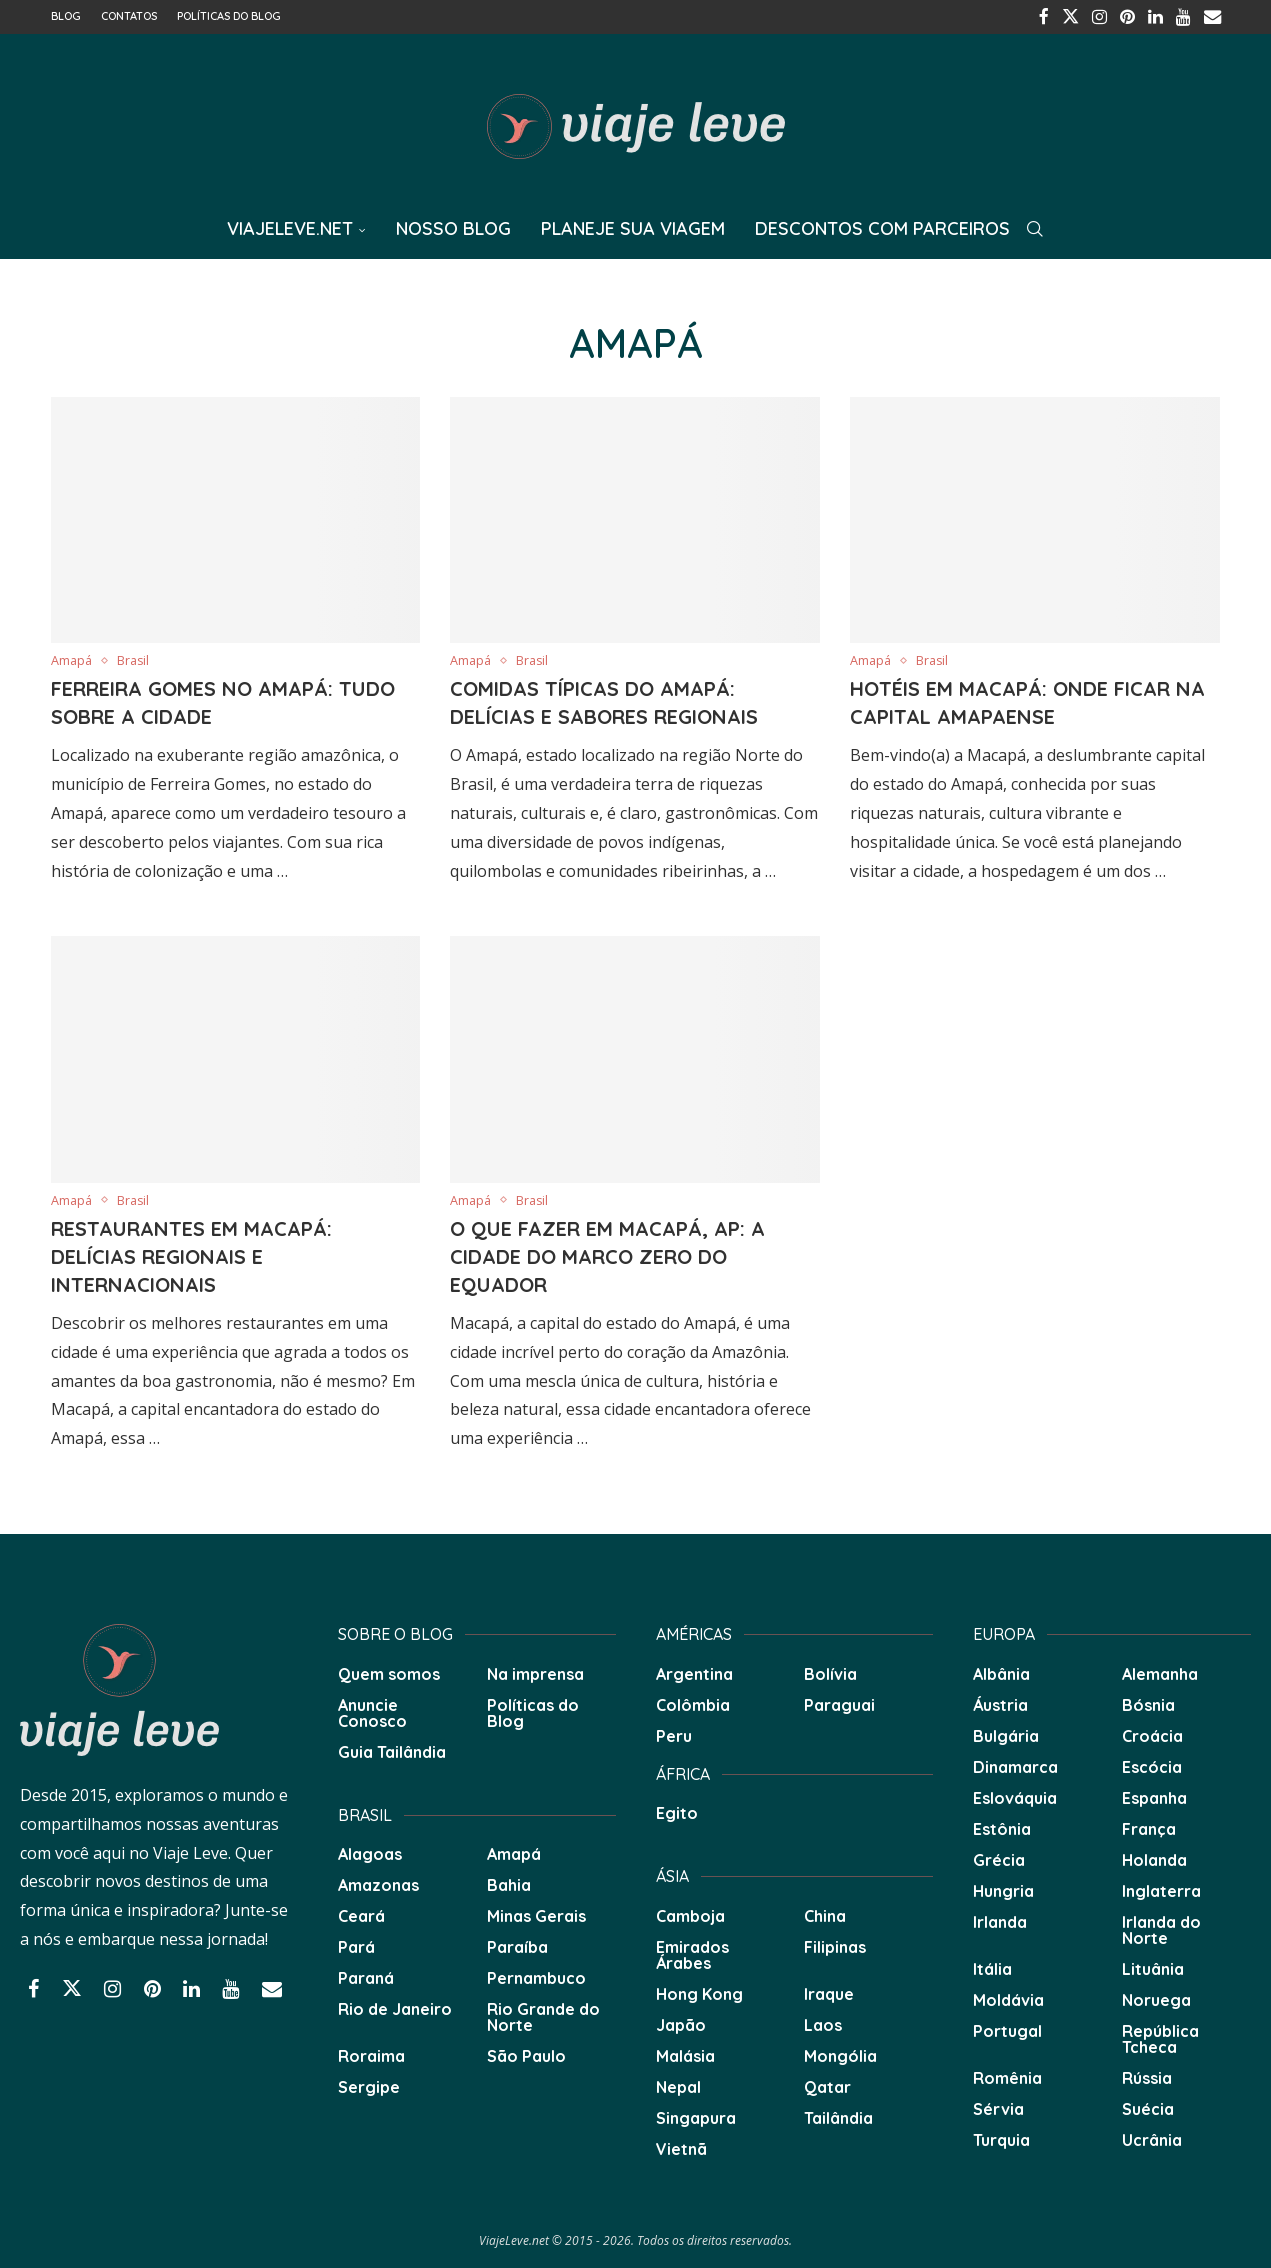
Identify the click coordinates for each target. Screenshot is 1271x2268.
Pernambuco (536, 1976)
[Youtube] (1185, 16)
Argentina (694, 1672)
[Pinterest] (1131, 16)
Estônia (1002, 1827)
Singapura (696, 2116)
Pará (356, 1945)
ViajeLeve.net (290, 226)
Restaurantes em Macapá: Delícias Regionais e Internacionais (191, 1254)
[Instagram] (1104, 16)
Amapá (514, 1852)
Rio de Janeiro (395, 2007)
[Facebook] (1050, 16)
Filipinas (835, 1945)
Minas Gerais (536, 1914)
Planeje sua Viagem (633, 226)
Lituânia (1153, 1967)
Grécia (999, 1858)
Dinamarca (1015, 1765)
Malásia (685, 2054)
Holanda (1154, 1858)
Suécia (1148, 2107)
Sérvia (998, 2107)
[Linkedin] (1158, 16)
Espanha (1154, 1796)
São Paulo (526, 2054)
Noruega (1156, 1998)
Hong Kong (699, 1992)
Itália (992, 1967)
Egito (677, 1811)
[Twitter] (1076, 16)
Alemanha (1160, 1672)
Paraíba (517, 1945)
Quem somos (389, 1672)
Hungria (1003, 1889)
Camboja (690, 1914)
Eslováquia (1015, 1796)
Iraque (829, 1992)
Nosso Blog (453, 226)
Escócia (1152, 1765)
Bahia (509, 1883)
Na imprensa (535, 1672)
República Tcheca (1160, 2037)
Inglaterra (1161, 1889)
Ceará (361, 1914)
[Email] (1213, 16)
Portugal (1007, 2029)
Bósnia (1148, 1703)
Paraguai (839, 1703)
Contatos (129, 16)
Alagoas (370, 1852)
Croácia (1152, 1734)
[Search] (1035, 227)
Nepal (678, 2085)
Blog (66, 16)
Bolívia (830, 1672)
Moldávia (1008, 1998)
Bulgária (1006, 1734)
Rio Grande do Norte (543, 2015)
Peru (674, 1734)
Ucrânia (1152, 2138)
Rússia (1147, 2076)
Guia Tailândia (392, 1750)
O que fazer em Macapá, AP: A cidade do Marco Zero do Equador (607, 1254)
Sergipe (369, 2085)
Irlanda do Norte (1161, 1928)
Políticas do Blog (229, 16)
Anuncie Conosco (372, 1711)
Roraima (371, 2054)
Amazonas (378, 1883)
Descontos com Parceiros (882, 226)
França (1149, 1827)
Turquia (1001, 2138)
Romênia (1007, 2076)
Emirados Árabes (692, 1953)
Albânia (1001, 1672)
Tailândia (838, 2116)
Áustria (1000, 1703)
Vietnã (681, 2147)
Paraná (366, 1976)
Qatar (827, 2085)
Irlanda (1000, 1920)
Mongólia (840, 2054)
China (825, 1914)
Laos (823, 2023)
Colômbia (693, 1703)
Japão (681, 2023)
